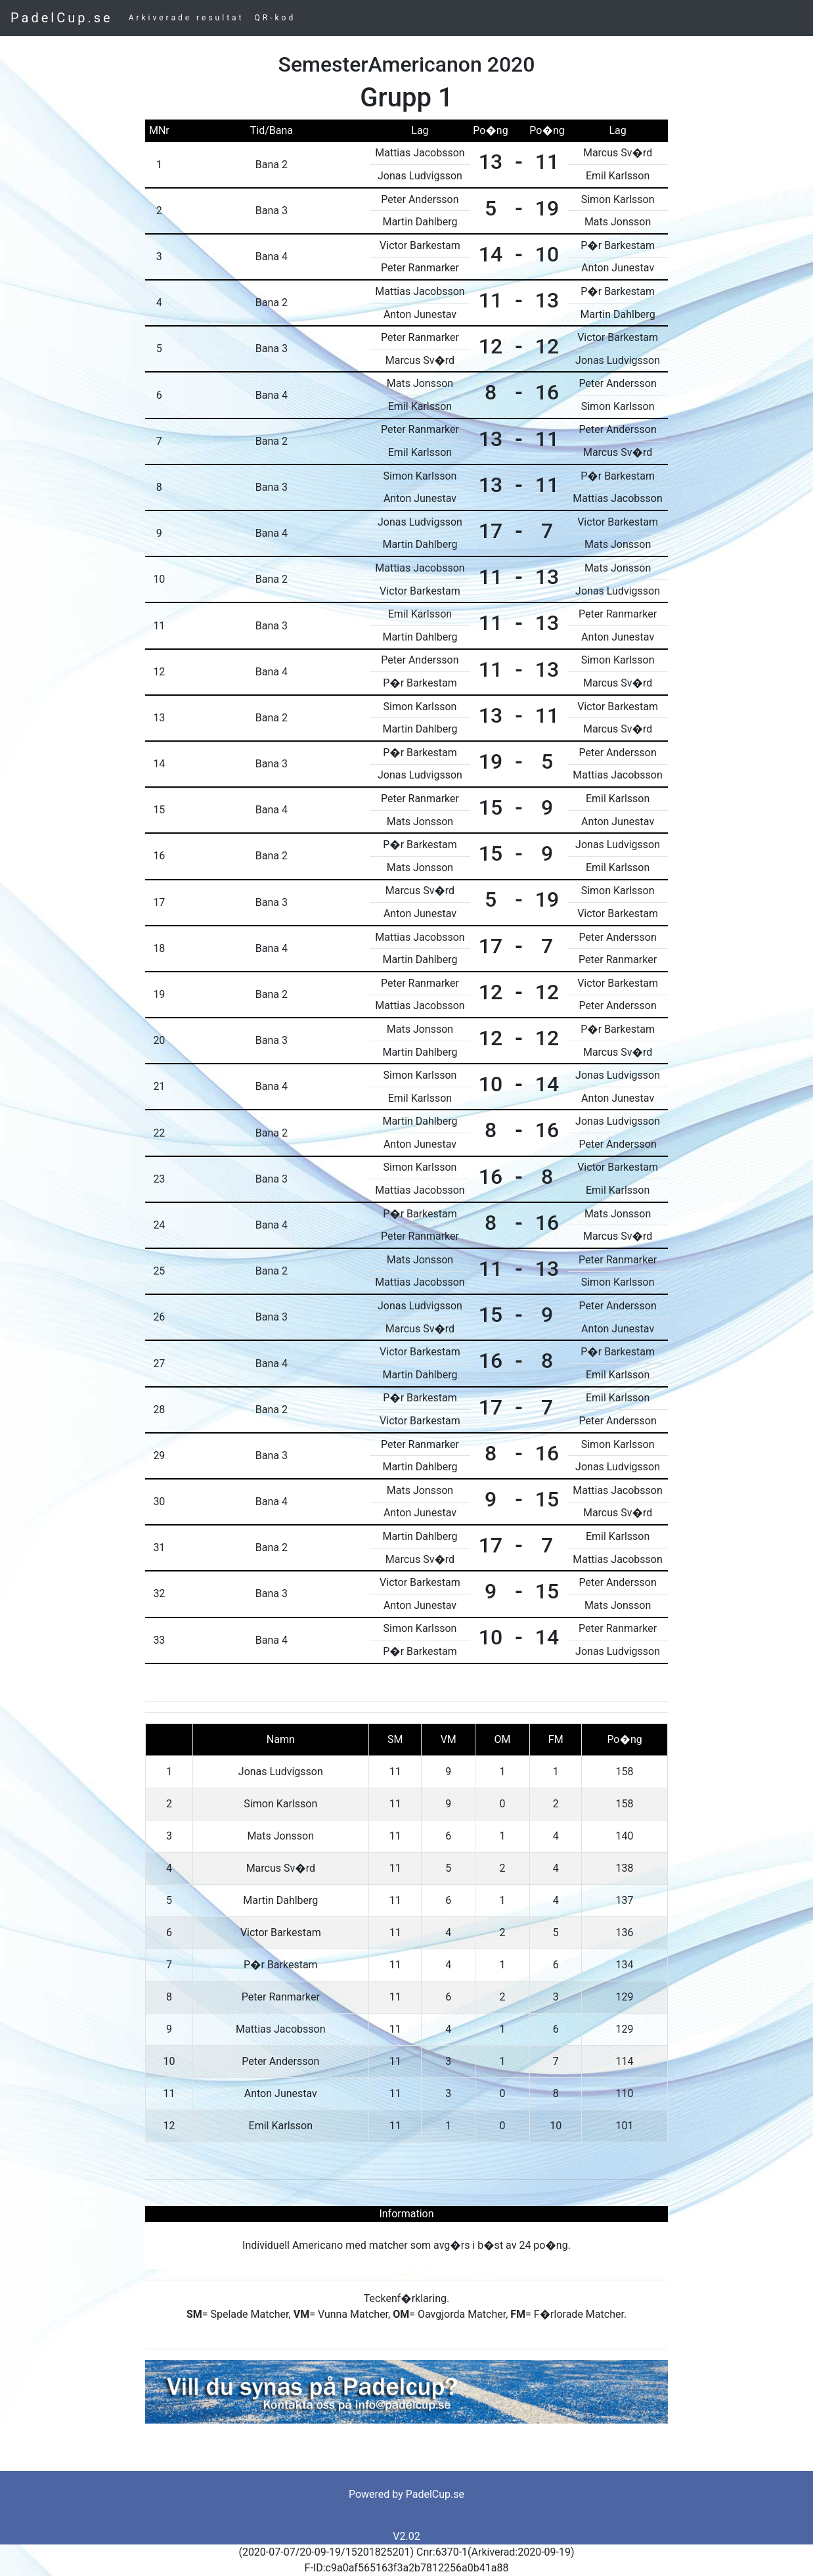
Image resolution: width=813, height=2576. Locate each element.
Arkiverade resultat (186, 17)
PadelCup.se (62, 18)
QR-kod (275, 17)
